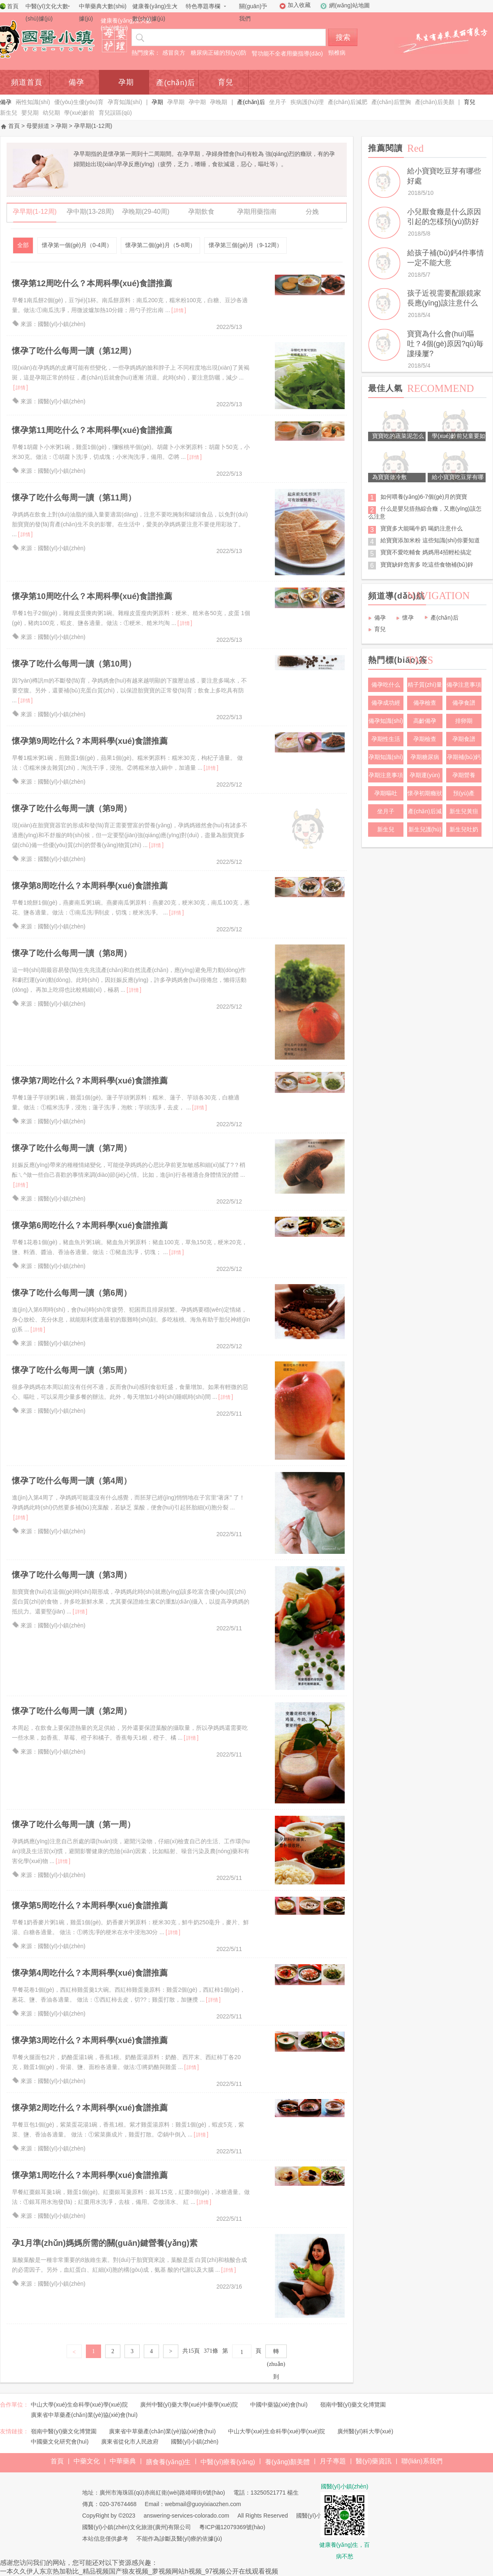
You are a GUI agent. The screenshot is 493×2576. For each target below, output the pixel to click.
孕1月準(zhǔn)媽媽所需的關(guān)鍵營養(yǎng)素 (105, 2242)
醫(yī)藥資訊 (374, 2461)
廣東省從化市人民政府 (130, 2441)
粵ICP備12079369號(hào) (232, 2527)
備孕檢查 (424, 702)
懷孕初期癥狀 (425, 793)
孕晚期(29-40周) (146, 213)
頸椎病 (337, 52)
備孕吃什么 (385, 684)
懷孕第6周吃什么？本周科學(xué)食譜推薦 (90, 1225)
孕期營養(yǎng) (463, 777)
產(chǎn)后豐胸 (391, 102)
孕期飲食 (201, 213)
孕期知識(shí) (386, 757)
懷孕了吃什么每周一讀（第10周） (74, 663)
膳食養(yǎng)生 (168, 2461)
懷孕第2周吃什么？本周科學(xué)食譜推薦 (90, 2107)
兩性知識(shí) (33, 102)
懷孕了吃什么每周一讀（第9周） (71, 808)
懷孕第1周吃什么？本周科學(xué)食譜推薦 (90, 2175)
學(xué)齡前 (79, 112)
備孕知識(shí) (386, 720)
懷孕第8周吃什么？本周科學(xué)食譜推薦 (90, 885)
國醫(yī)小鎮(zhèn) (195, 2441)
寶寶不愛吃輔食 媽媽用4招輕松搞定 (426, 552)
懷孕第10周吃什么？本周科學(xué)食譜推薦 (92, 596)
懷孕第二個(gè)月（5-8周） (160, 245)
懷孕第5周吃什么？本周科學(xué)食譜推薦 (90, 1905)
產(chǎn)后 (175, 83)
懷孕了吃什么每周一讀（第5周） (71, 1370)
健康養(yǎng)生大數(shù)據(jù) (154, 12)
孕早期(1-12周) (35, 213)
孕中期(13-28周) (90, 213)
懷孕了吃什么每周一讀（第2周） (71, 1710)
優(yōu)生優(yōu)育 (79, 102)
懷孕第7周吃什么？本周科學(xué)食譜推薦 (90, 1080)
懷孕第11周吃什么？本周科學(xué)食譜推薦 (92, 430)
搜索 (343, 37)
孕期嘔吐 (385, 793)
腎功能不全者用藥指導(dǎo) (287, 53)
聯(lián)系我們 (421, 2461)
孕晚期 (218, 102)
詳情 (179, 310)
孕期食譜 (463, 739)
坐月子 (277, 102)
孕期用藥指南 (256, 213)
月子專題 (333, 2461)
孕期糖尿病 (424, 757)
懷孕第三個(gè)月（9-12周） (245, 245)
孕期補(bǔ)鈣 (464, 757)
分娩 (312, 213)
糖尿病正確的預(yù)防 (218, 52)
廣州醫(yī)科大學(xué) (365, 2431)
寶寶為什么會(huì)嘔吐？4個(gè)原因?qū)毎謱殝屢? (445, 344)
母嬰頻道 (37, 126)
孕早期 (175, 102)
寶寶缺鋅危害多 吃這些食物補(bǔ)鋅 (426, 564)
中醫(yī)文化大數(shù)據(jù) (46, 12)
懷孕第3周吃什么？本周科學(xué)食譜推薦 (90, 2040)
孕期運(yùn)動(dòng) (425, 777)
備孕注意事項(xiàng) (464, 686)
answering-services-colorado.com (186, 2515)
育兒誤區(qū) (115, 112)
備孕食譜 (463, 702)
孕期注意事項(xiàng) (386, 777)
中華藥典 (123, 2461)
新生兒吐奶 (463, 829)
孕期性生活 (385, 739)
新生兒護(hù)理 (425, 831)
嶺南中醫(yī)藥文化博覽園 (353, 2404)
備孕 (76, 82)
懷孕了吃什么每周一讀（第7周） (71, 1148)
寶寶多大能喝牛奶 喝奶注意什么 (421, 528)
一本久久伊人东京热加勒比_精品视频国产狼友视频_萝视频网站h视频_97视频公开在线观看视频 (139, 2571)
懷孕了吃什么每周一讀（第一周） (73, 1824)
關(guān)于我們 (253, 12)
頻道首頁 (26, 82)
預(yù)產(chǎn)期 (464, 795)
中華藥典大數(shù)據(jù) (103, 12)
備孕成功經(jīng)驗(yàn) (386, 704)
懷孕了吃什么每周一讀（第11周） (74, 497)
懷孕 (408, 617)
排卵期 (463, 720)
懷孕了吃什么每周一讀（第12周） (74, 350)
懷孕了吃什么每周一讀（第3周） (71, 1574)
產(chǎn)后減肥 (347, 102)
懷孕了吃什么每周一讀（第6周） (71, 1292)
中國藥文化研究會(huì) (60, 2441)
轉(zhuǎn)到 (276, 2353)
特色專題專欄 (203, 6)
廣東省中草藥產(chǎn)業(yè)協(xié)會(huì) (84, 2415)
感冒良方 (173, 52)
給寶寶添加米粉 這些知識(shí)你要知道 (430, 540)
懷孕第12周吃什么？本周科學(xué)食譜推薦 (92, 283)
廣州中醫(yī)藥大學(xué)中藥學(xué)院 (189, 2404)
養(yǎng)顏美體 (287, 2461)
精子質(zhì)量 (425, 684)
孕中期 (197, 102)
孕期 (126, 82)
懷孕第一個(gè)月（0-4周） (77, 245)
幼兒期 (51, 112)
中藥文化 (87, 2461)
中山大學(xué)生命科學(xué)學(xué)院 (79, 2404)
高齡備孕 (424, 720)
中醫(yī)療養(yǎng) (227, 2461)
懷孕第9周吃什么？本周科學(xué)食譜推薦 (90, 740)
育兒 (225, 82)
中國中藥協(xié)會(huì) (279, 2404)
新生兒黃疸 (463, 811)
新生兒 (8, 112)
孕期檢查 (424, 739)
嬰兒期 (30, 112)
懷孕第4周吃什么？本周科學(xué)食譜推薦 (90, 1972)
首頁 (12, 6)
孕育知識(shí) (125, 102)
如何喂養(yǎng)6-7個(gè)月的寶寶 (423, 496)
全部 (23, 245)
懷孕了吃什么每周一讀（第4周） (71, 1480)
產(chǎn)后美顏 (434, 102)
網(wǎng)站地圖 (349, 5)
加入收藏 (299, 5)
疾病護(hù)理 (307, 102)
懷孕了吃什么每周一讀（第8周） (71, 953)
